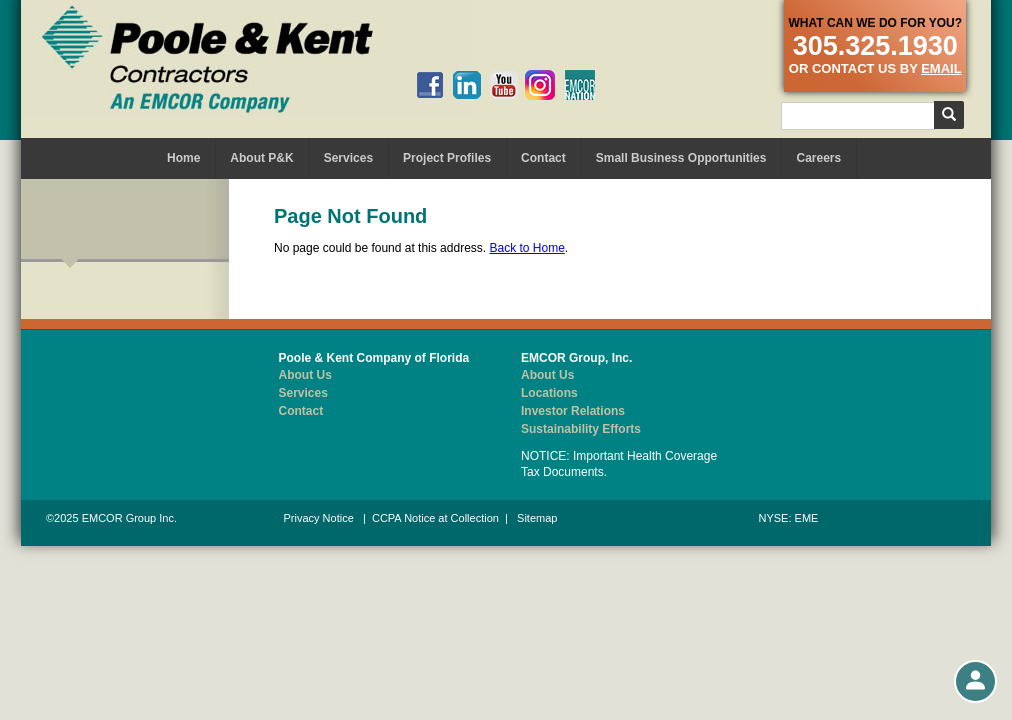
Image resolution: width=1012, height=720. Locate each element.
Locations (549, 393)
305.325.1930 (875, 46)
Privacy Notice (319, 518)
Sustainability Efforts (581, 429)
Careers (818, 158)
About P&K (261, 158)
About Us (305, 375)
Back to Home (526, 248)
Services (348, 158)
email (941, 68)
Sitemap (537, 518)
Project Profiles (447, 158)
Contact (543, 158)
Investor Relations (573, 411)
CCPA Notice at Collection (435, 518)
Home (183, 158)
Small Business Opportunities (681, 158)
